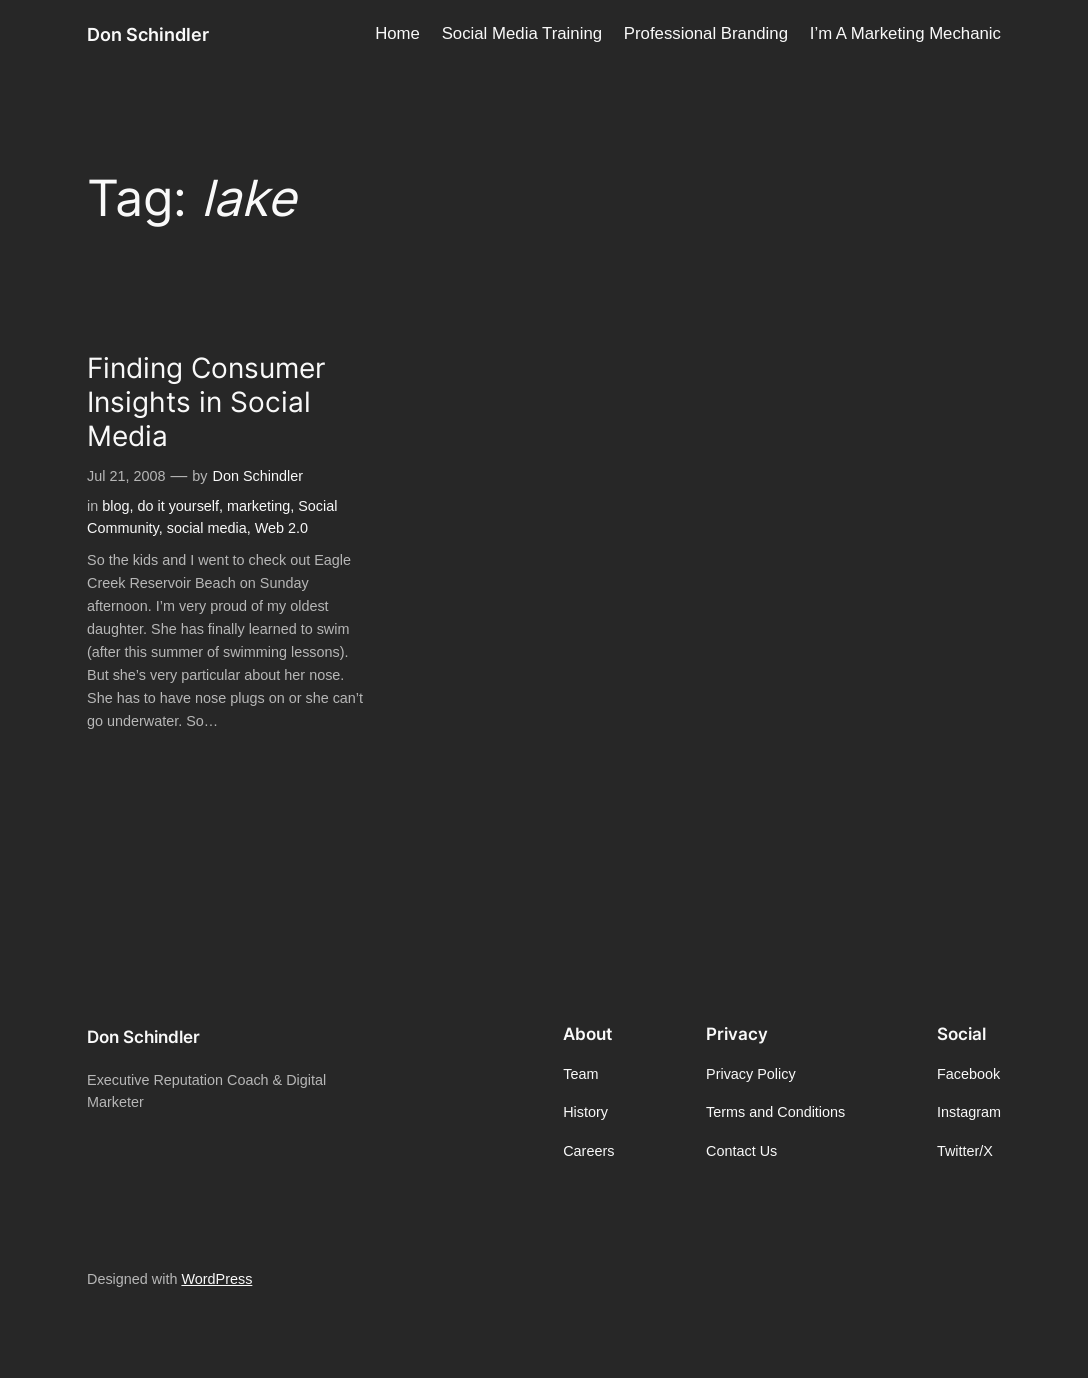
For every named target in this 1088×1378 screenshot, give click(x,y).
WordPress (216, 1279)
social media (207, 528)
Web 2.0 (281, 528)
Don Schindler (148, 34)
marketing (258, 506)
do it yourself (178, 506)
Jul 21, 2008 (126, 476)
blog (115, 506)
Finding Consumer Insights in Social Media (206, 402)
